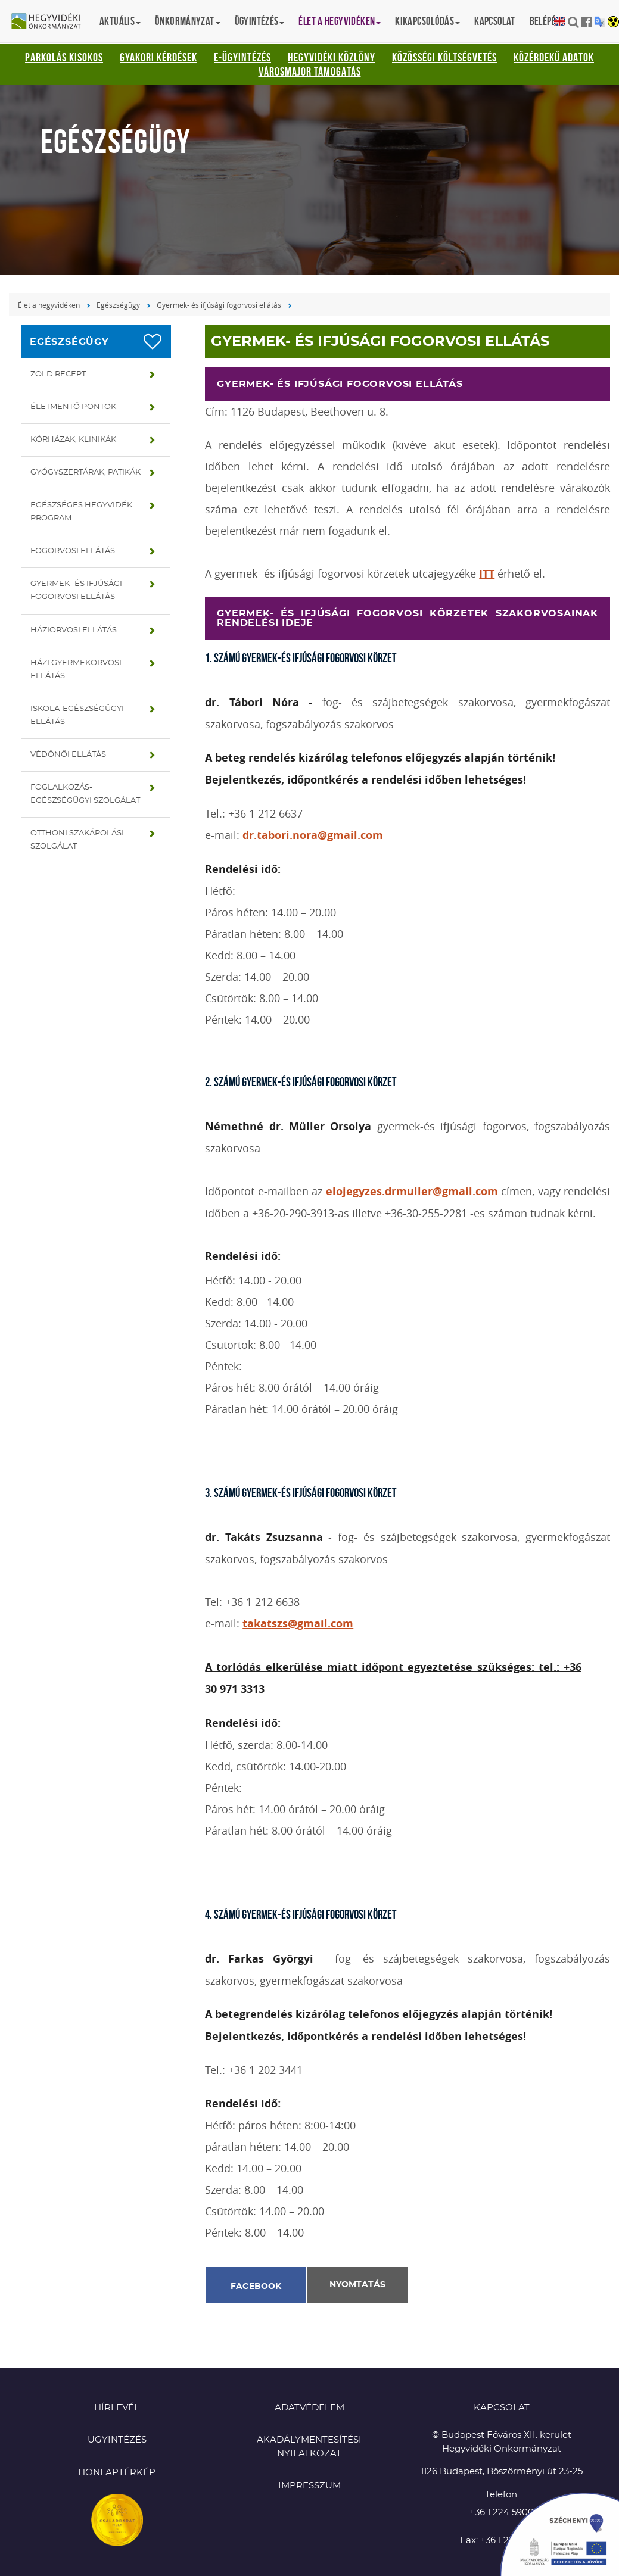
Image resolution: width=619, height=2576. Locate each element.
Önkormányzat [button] (187, 21)
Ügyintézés (117, 2439)
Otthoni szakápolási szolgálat (77, 839)
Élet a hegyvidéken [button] (339, 21)
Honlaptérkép (116, 2472)
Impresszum (309, 2485)
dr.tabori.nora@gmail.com (312, 835)
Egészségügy (118, 305)
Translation (599, 21)
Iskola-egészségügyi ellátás (77, 715)
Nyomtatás (357, 2285)
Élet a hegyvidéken (49, 305)
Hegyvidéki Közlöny (331, 57)
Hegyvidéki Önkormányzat (50, 22)
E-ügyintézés (242, 57)
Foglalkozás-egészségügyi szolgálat (85, 794)
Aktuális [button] (120, 21)
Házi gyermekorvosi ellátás (76, 669)
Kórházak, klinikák (73, 440)
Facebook (256, 2286)
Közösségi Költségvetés (444, 57)
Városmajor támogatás (310, 71)
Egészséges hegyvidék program (81, 511)
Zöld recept (58, 374)
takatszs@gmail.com (297, 1623)
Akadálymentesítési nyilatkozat (309, 2446)
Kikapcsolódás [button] (427, 21)
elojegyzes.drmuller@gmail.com (412, 1191)
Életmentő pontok (73, 407)
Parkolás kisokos (64, 57)
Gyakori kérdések (158, 57)
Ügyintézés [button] (260, 21)
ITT (486, 573)
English (559, 21)
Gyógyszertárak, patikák (85, 472)
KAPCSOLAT (502, 2407)
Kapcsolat (494, 21)
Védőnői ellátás (68, 755)
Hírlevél (116, 2407)
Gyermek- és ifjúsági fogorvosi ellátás (219, 305)
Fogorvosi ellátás (72, 551)
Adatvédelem (309, 2407)
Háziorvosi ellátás (73, 630)
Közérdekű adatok (554, 57)
